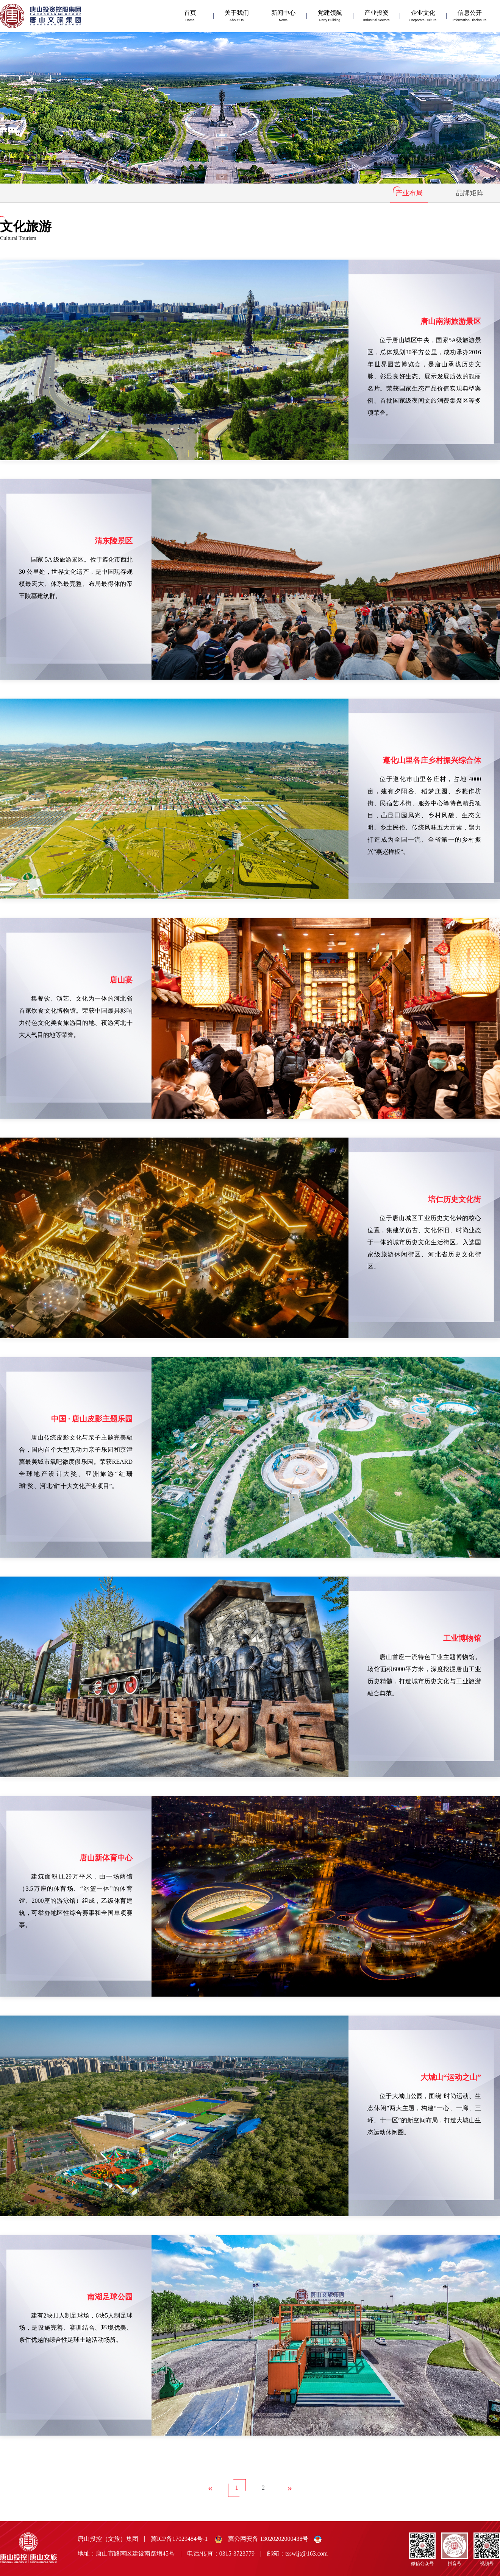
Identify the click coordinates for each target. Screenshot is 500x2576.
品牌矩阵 (469, 193)
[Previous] (210, 2487)
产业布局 (409, 193)
